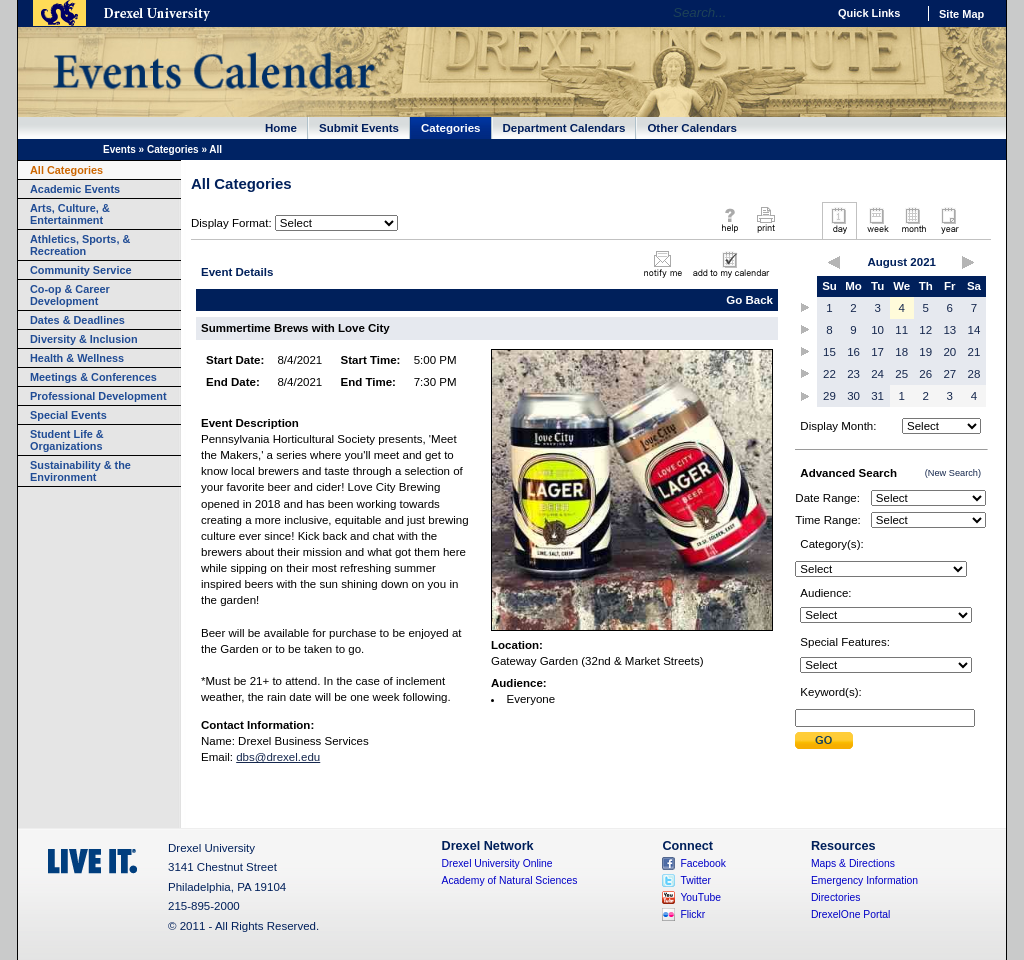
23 (853, 374)
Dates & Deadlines (77, 320)
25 (901, 374)
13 (949, 330)
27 (949, 374)
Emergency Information (864, 880)
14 (974, 330)
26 (925, 374)
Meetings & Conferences (93, 377)
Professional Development (98, 396)
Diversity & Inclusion (84, 339)
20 (949, 352)
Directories (836, 897)
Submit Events (359, 128)
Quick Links (869, 13)
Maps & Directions (853, 863)
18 (901, 352)
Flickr (692, 914)
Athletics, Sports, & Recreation (80, 245)
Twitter (695, 880)
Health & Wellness (77, 358)
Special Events (68, 415)
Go (806, 13)
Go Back (749, 300)
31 (877, 396)
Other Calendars (692, 128)
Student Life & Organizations (67, 440)
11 (901, 330)
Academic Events (75, 189)
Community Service (81, 270)
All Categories (66, 170)
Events (119, 149)
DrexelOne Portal (850, 914)
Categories (451, 128)
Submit (824, 740)
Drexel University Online (497, 863)
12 (925, 330)
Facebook (703, 863)
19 (925, 352)
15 (829, 352)
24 (877, 374)
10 (877, 330)
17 (877, 352)
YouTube (700, 897)
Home (281, 128)
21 (974, 352)
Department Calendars (564, 128)
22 (829, 374)
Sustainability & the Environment (80, 471)
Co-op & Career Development (70, 295)
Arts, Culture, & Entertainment (70, 214)
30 (853, 396)
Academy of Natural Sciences (510, 880)
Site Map (961, 14)
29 (829, 396)
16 (853, 352)
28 (974, 374)
